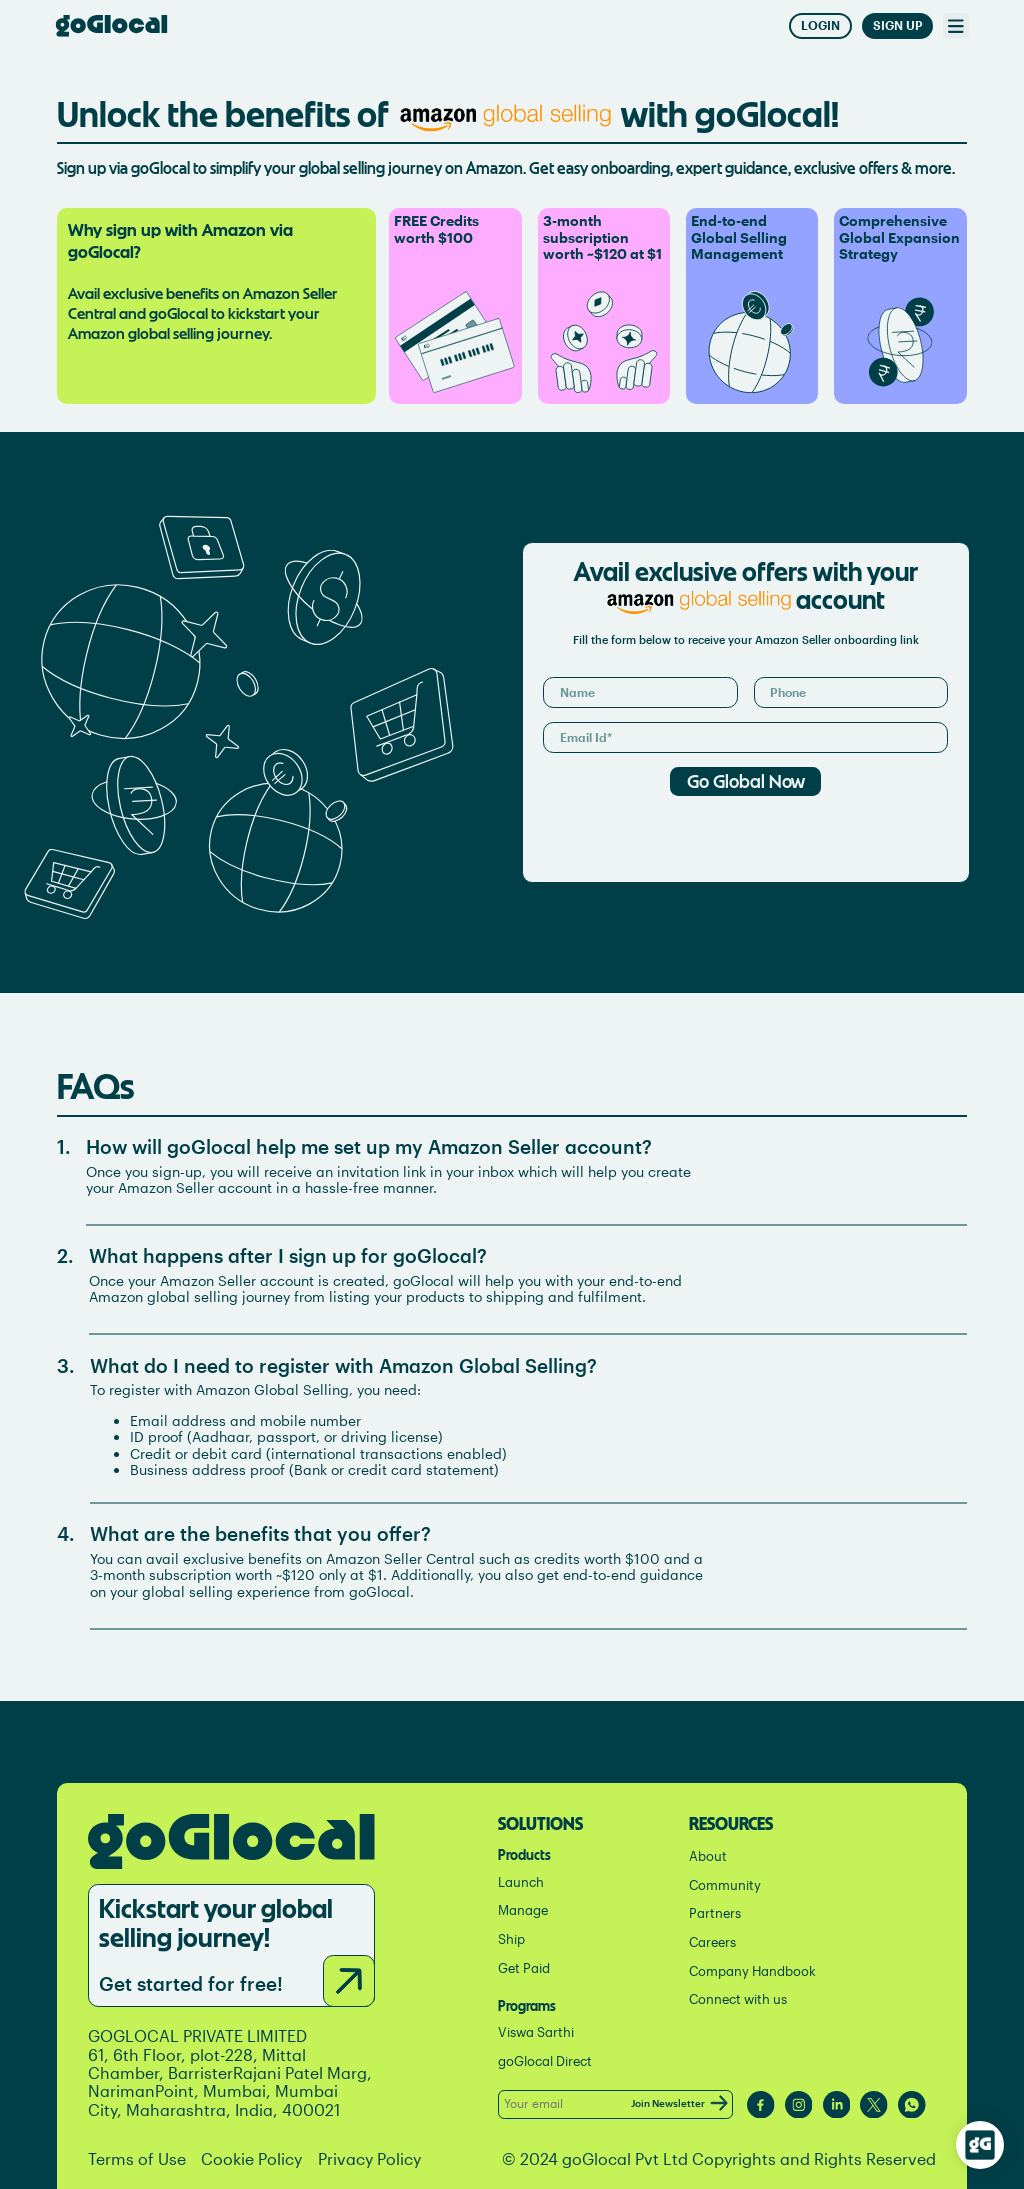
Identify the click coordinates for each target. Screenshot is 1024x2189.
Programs (527, 2004)
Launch (521, 1882)
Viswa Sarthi (536, 2032)
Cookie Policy (251, 2159)
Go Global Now (746, 779)
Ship (511, 1939)
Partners (715, 1913)
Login (820, 25)
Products (524, 1853)
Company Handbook (752, 1971)
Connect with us (738, 1999)
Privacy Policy (369, 2159)
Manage (523, 1910)
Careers (712, 1942)
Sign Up (898, 25)
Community (725, 1885)
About (708, 1856)
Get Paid (524, 1968)
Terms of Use (137, 2159)
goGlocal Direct (545, 2061)
